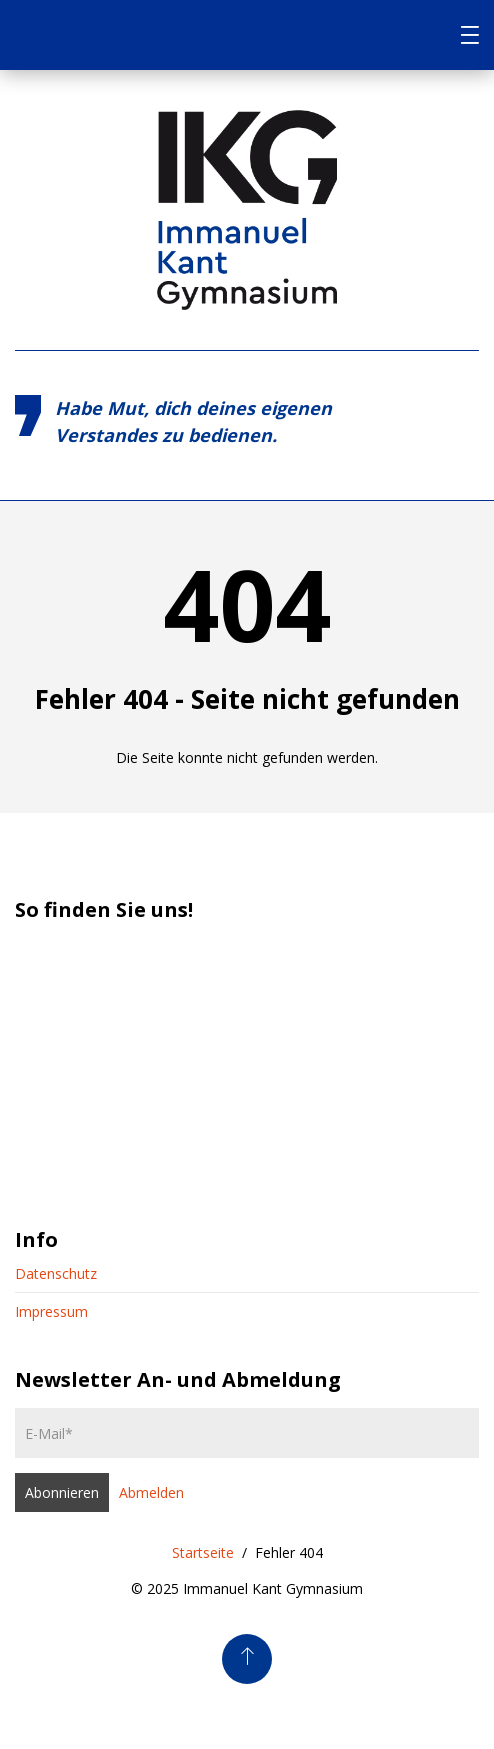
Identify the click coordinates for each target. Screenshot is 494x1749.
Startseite (203, 1552)
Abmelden (151, 1492)
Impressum (51, 1311)
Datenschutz (56, 1273)
